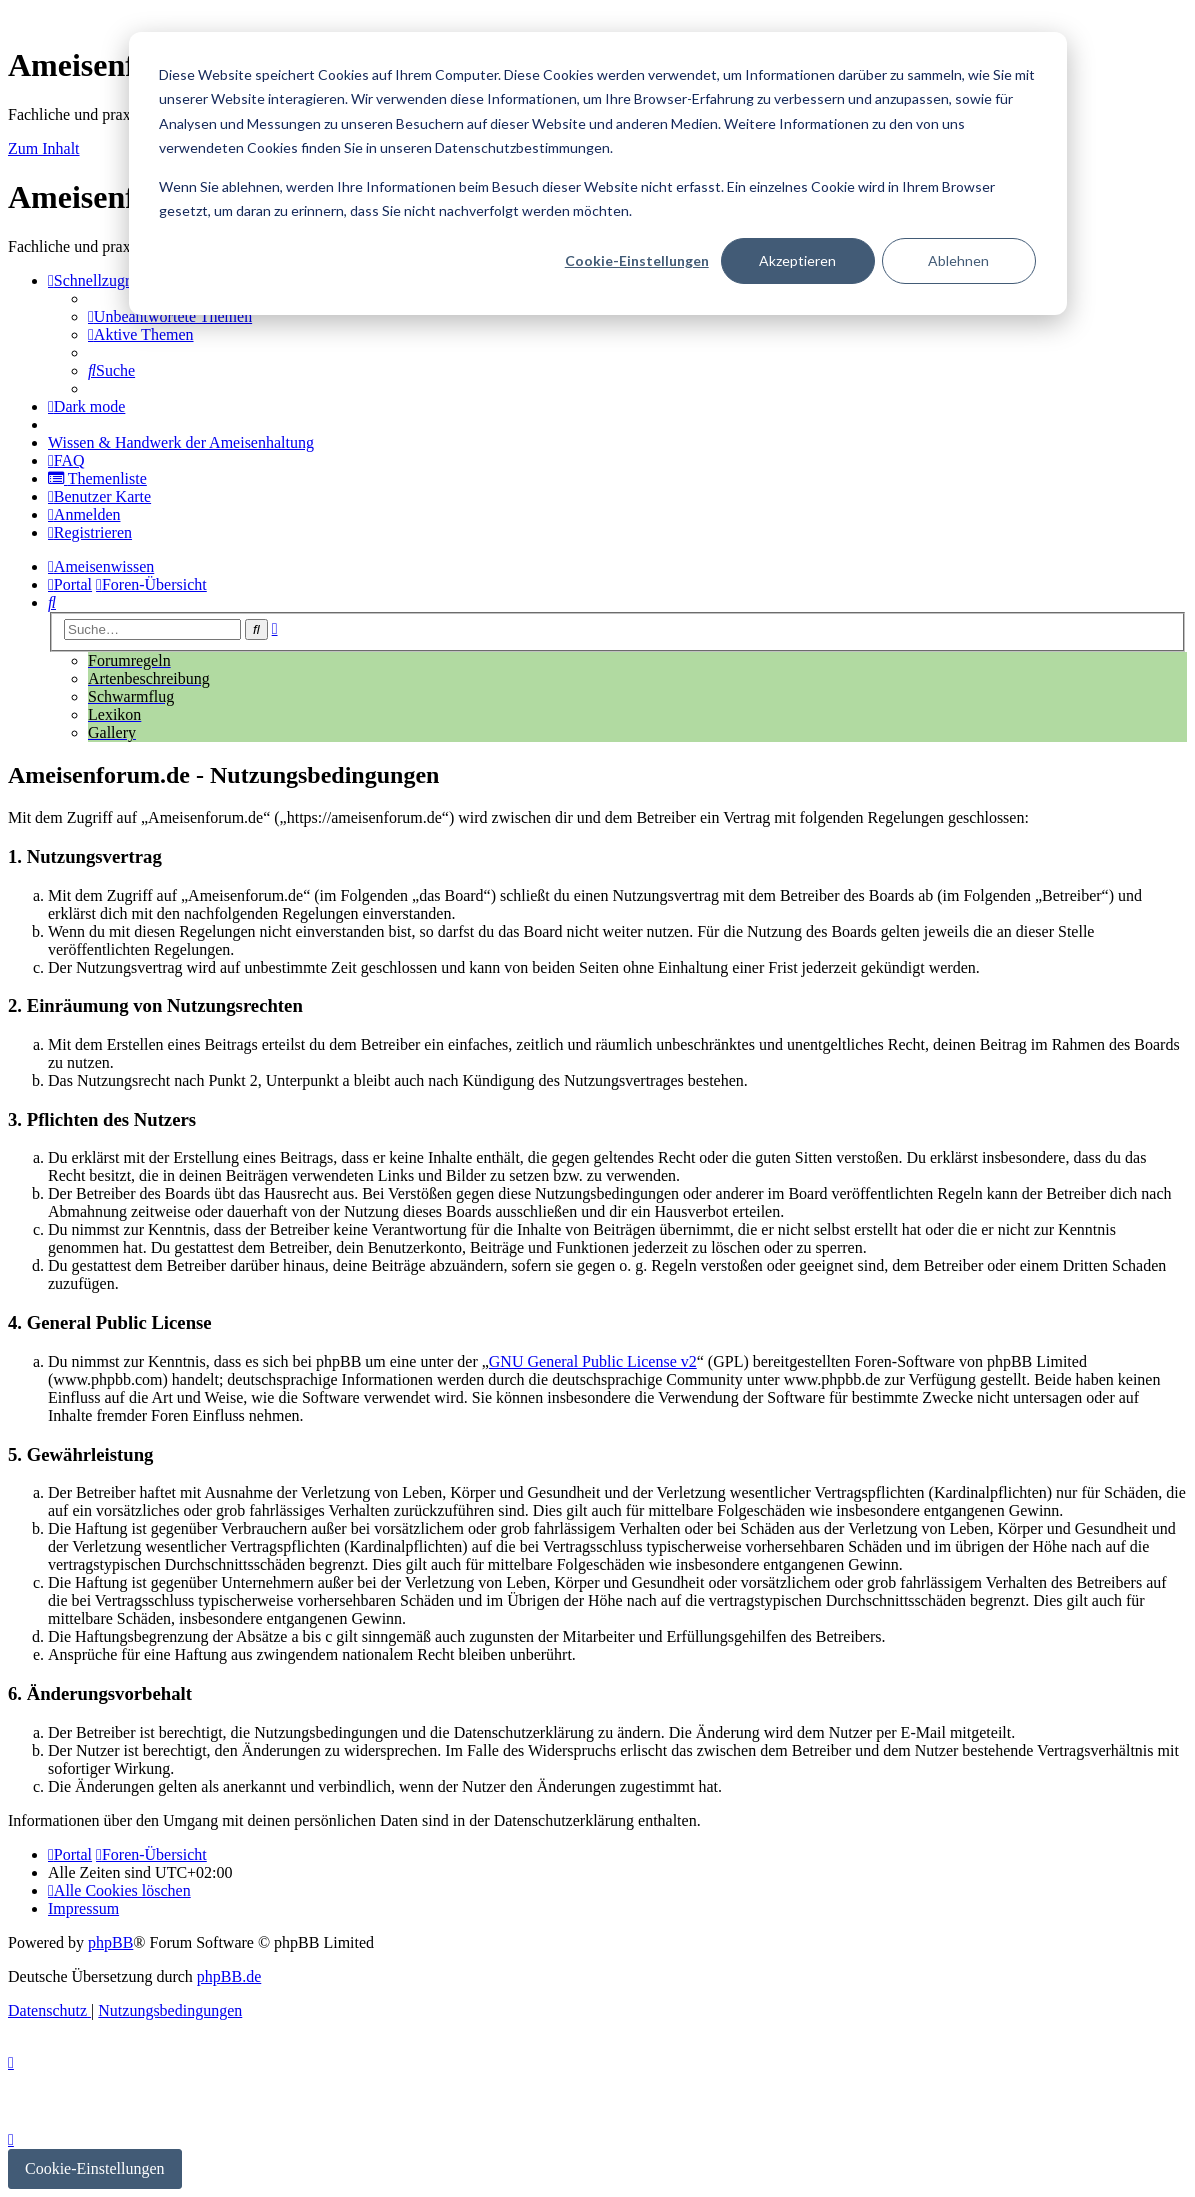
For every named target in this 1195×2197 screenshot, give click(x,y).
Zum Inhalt (44, 148)
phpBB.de (229, 1976)
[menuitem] (170, 316)
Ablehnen (958, 260)
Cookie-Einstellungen (637, 260)
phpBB (110, 1942)
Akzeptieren (797, 260)
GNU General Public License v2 (593, 1361)
